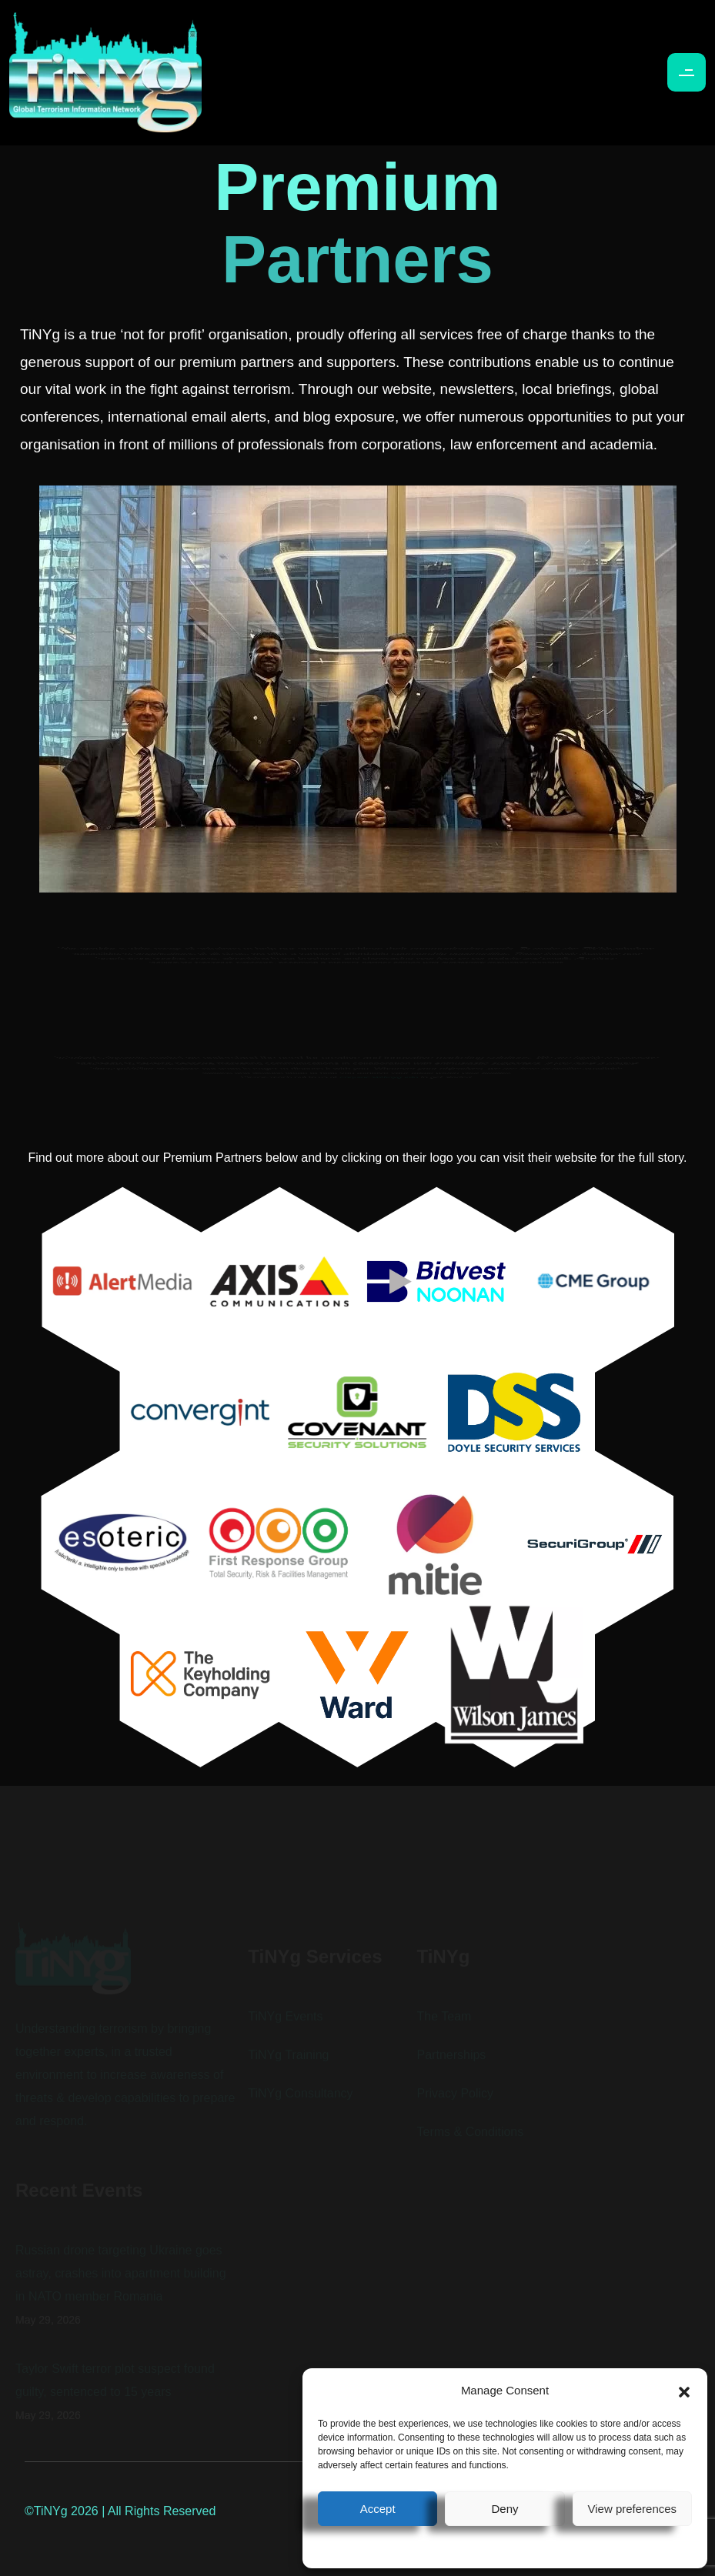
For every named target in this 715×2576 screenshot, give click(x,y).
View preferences (632, 2508)
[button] (684, 2390)
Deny (504, 2508)
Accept (378, 2508)
